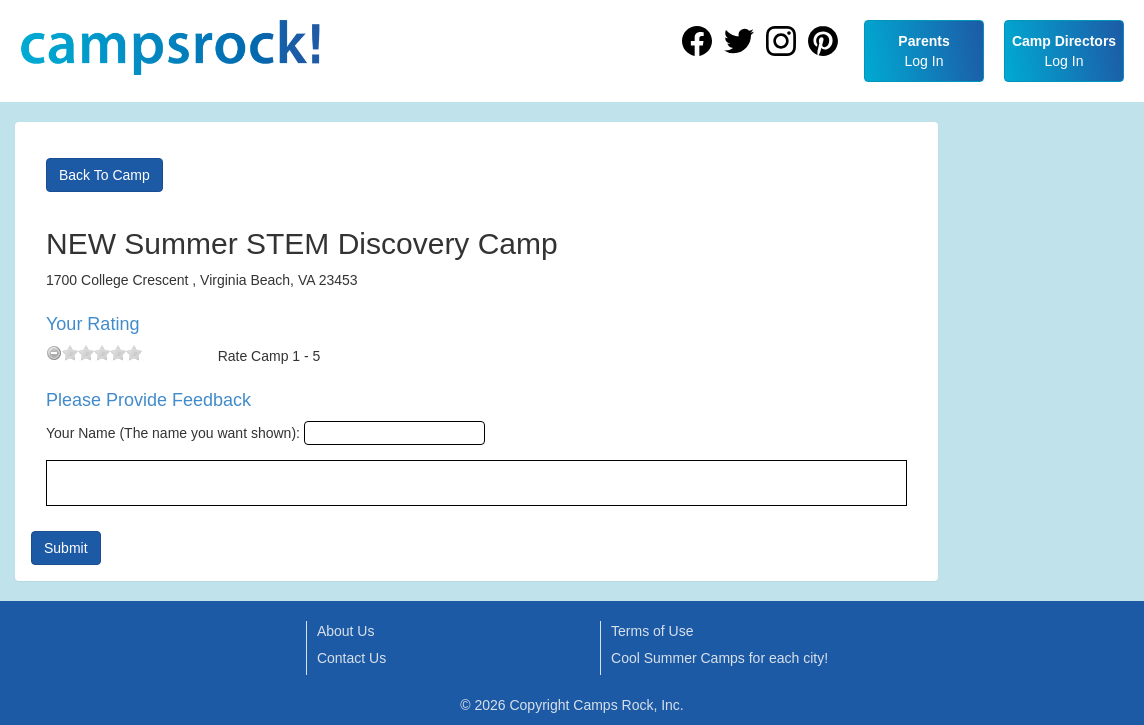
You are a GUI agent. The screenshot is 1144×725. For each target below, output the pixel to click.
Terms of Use (652, 631)
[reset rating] (54, 353)
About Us (346, 631)
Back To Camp (104, 175)
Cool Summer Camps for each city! (719, 658)
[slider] (102, 353)
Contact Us (351, 658)
